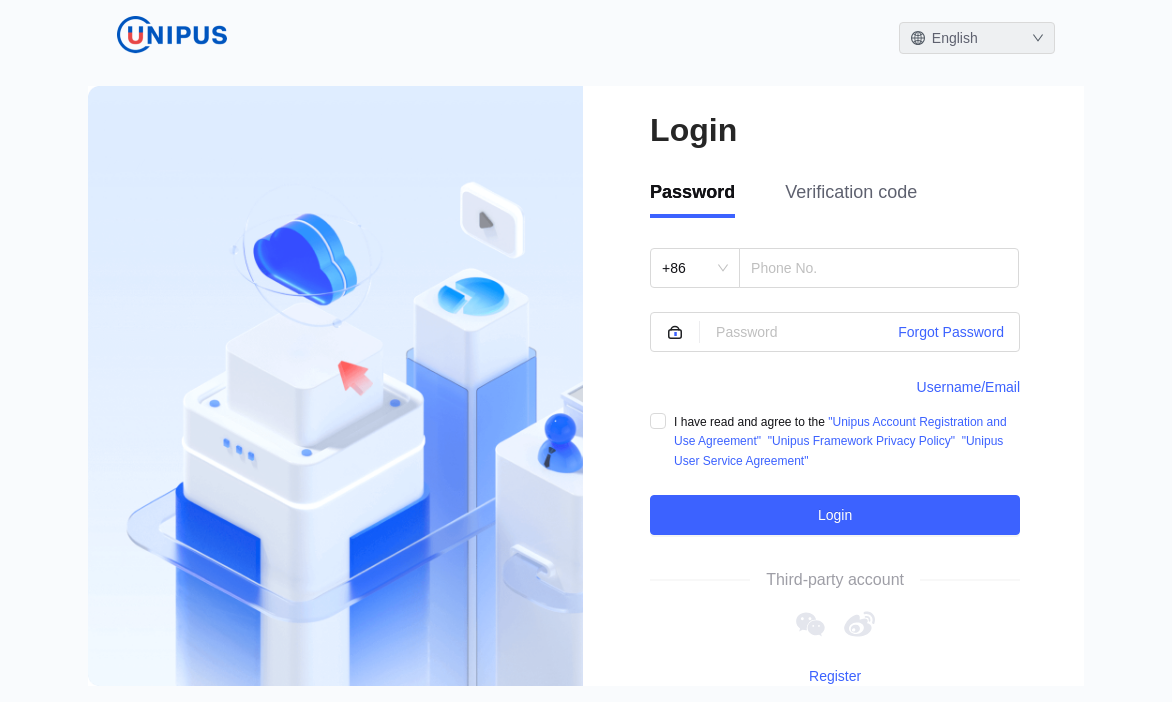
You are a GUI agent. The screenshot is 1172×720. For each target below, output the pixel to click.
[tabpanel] (835, 391)
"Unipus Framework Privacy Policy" (861, 441)
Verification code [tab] (851, 192)
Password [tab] (692, 192)
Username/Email (968, 387)
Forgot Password (951, 332)
